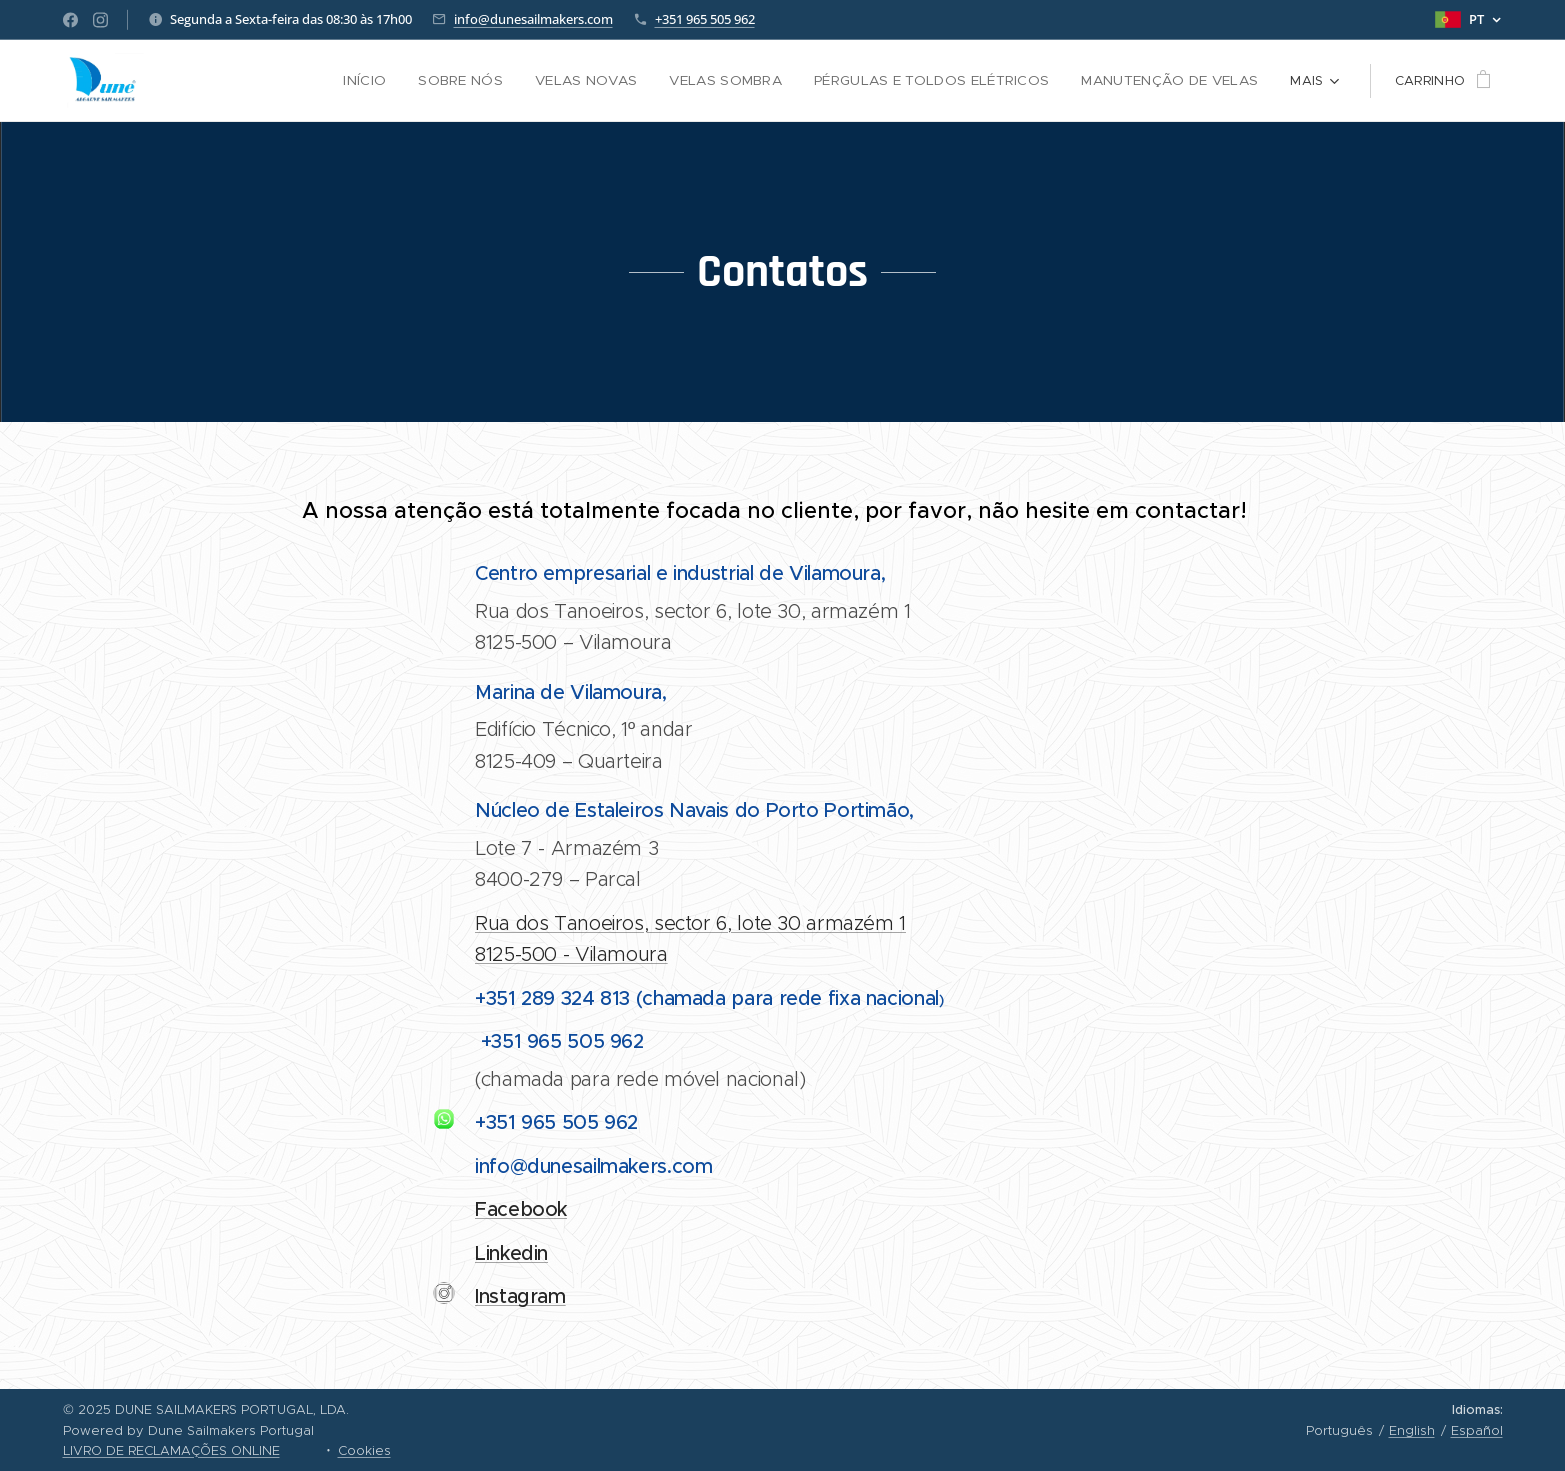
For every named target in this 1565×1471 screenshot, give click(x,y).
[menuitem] (248, 81)
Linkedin (511, 1253)
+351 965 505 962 (705, 19)
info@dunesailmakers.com (533, 19)
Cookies (364, 1450)
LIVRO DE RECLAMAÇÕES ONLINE (171, 1450)
